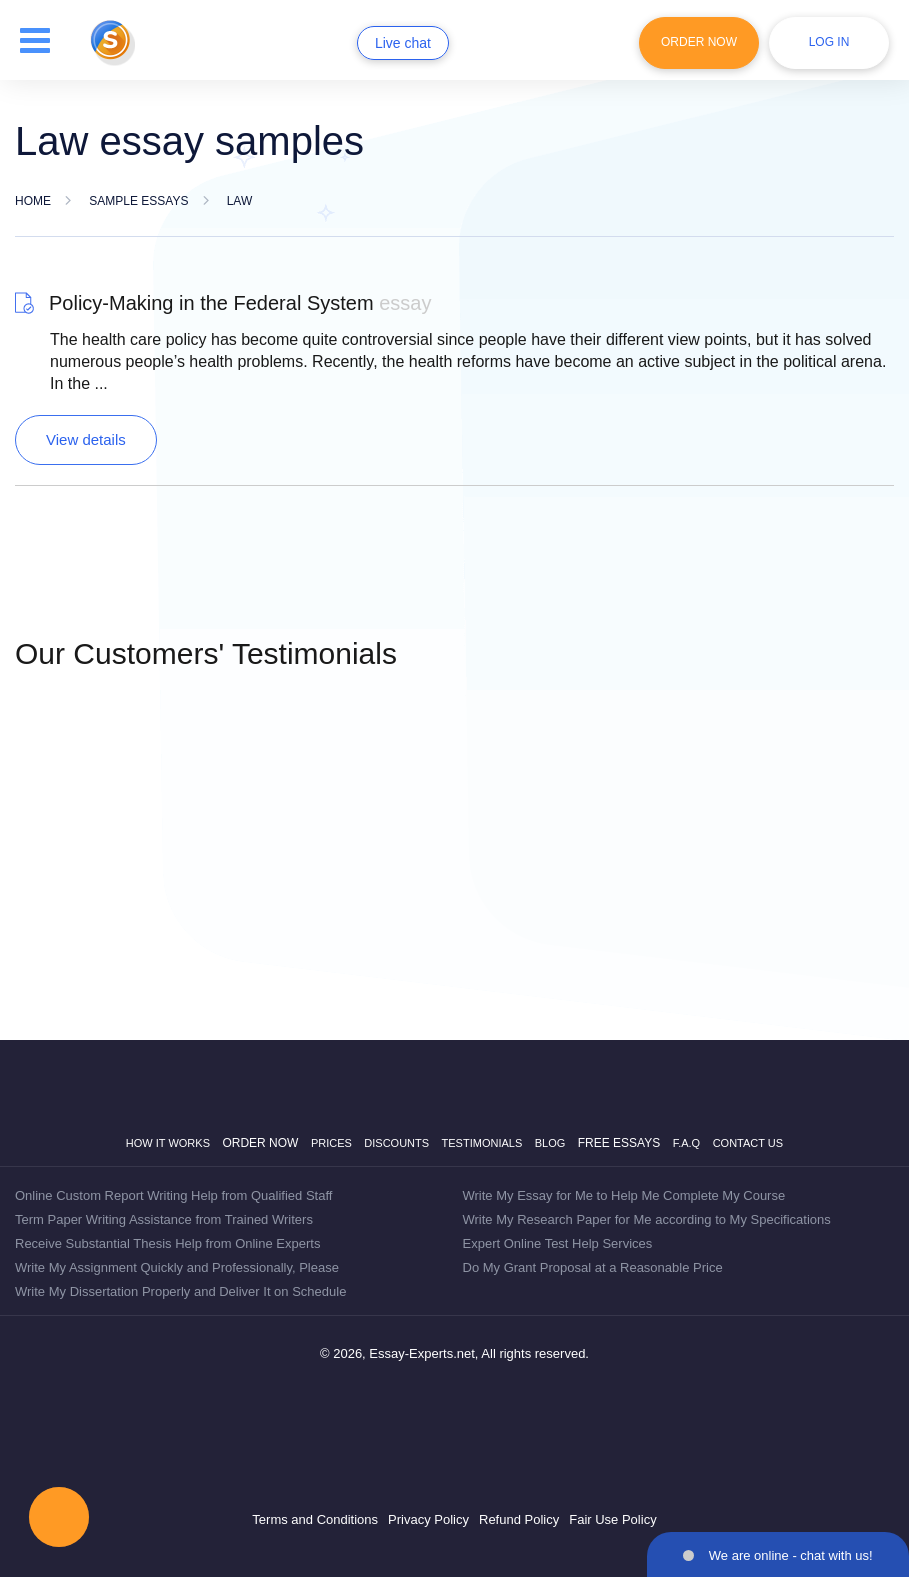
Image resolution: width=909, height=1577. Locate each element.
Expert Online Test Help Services (558, 1243)
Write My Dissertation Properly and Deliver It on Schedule (180, 1291)
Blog (550, 1143)
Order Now (699, 42)
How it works (168, 1143)
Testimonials (482, 1143)
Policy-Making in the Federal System (240, 303)
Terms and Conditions (315, 1519)
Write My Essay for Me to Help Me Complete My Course (624, 1195)
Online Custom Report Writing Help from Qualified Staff (173, 1195)
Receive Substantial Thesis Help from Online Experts (167, 1243)
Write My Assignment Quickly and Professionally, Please (177, 1267)
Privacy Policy (428, 1519)
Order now (260, 1143)
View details (86, 439)
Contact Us (748, 1143)
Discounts (396, 1143)
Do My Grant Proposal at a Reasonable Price (593, 1267)
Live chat (403, 43)
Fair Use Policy (612, 1519)
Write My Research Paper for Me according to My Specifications (647, 1219)
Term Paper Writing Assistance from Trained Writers (164, 1219)
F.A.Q (687, 1143)
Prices (331, 1143)
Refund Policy (519, 1519)
